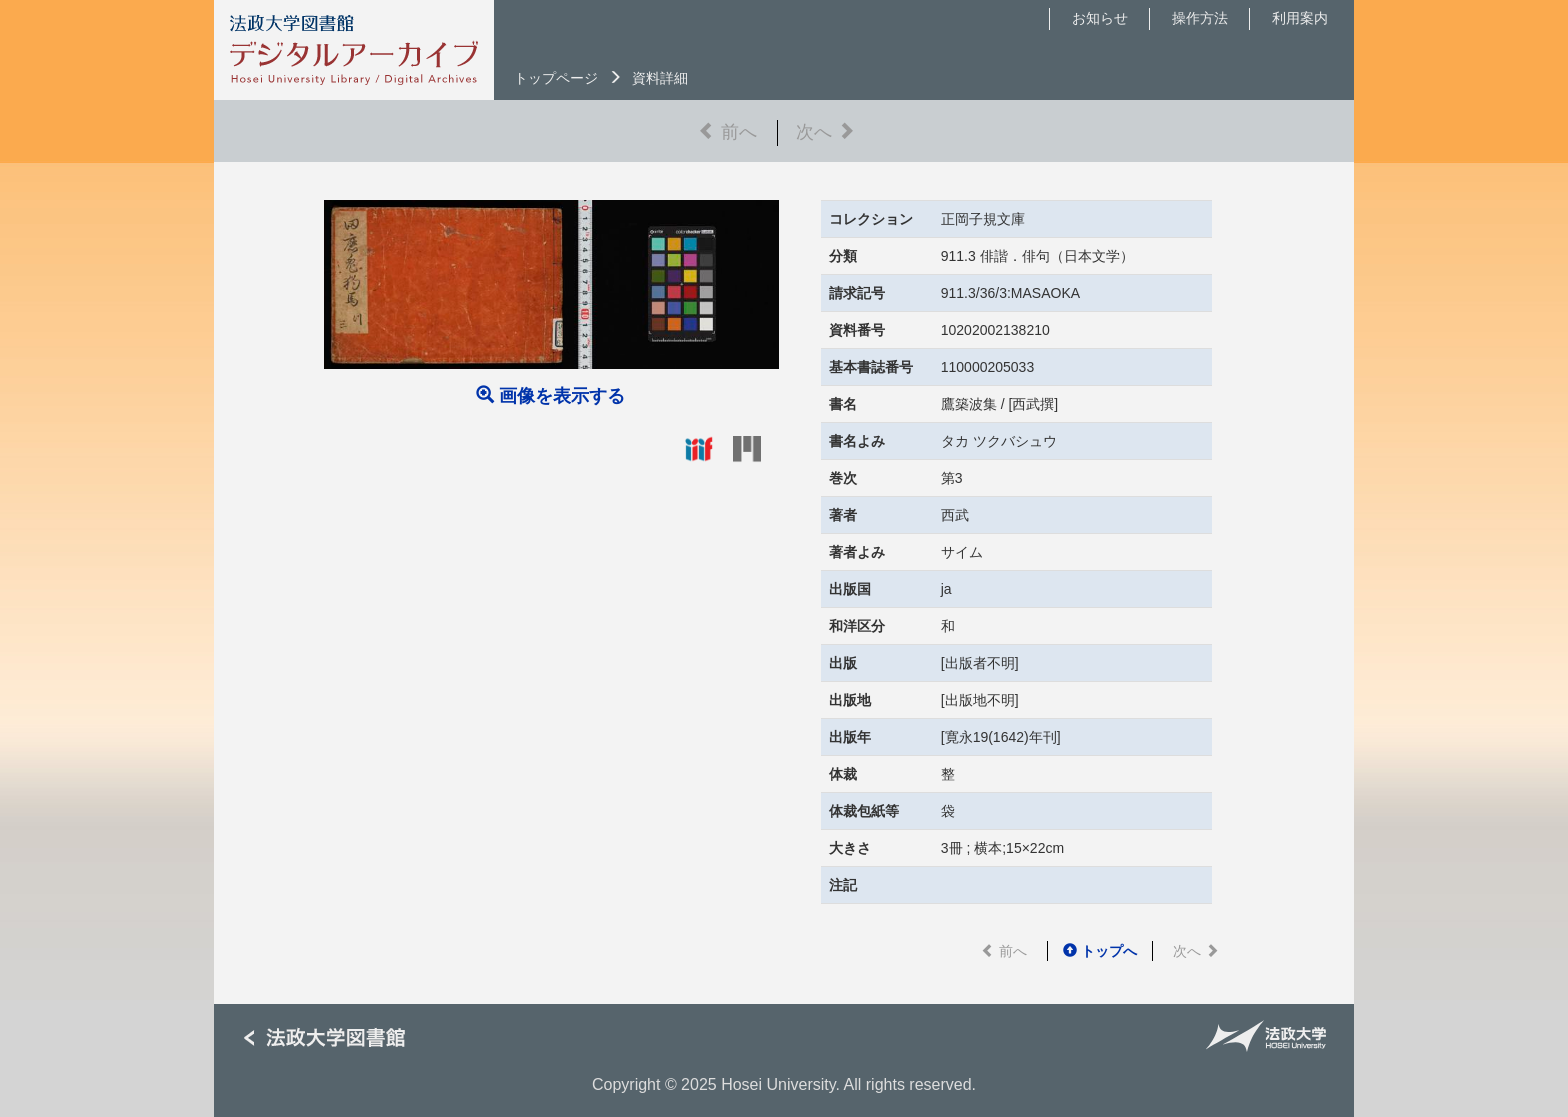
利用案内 (1300, 18)
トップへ (1100, 951)
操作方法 (1200, 18)
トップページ (556, 78)
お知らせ (1100, 18)
